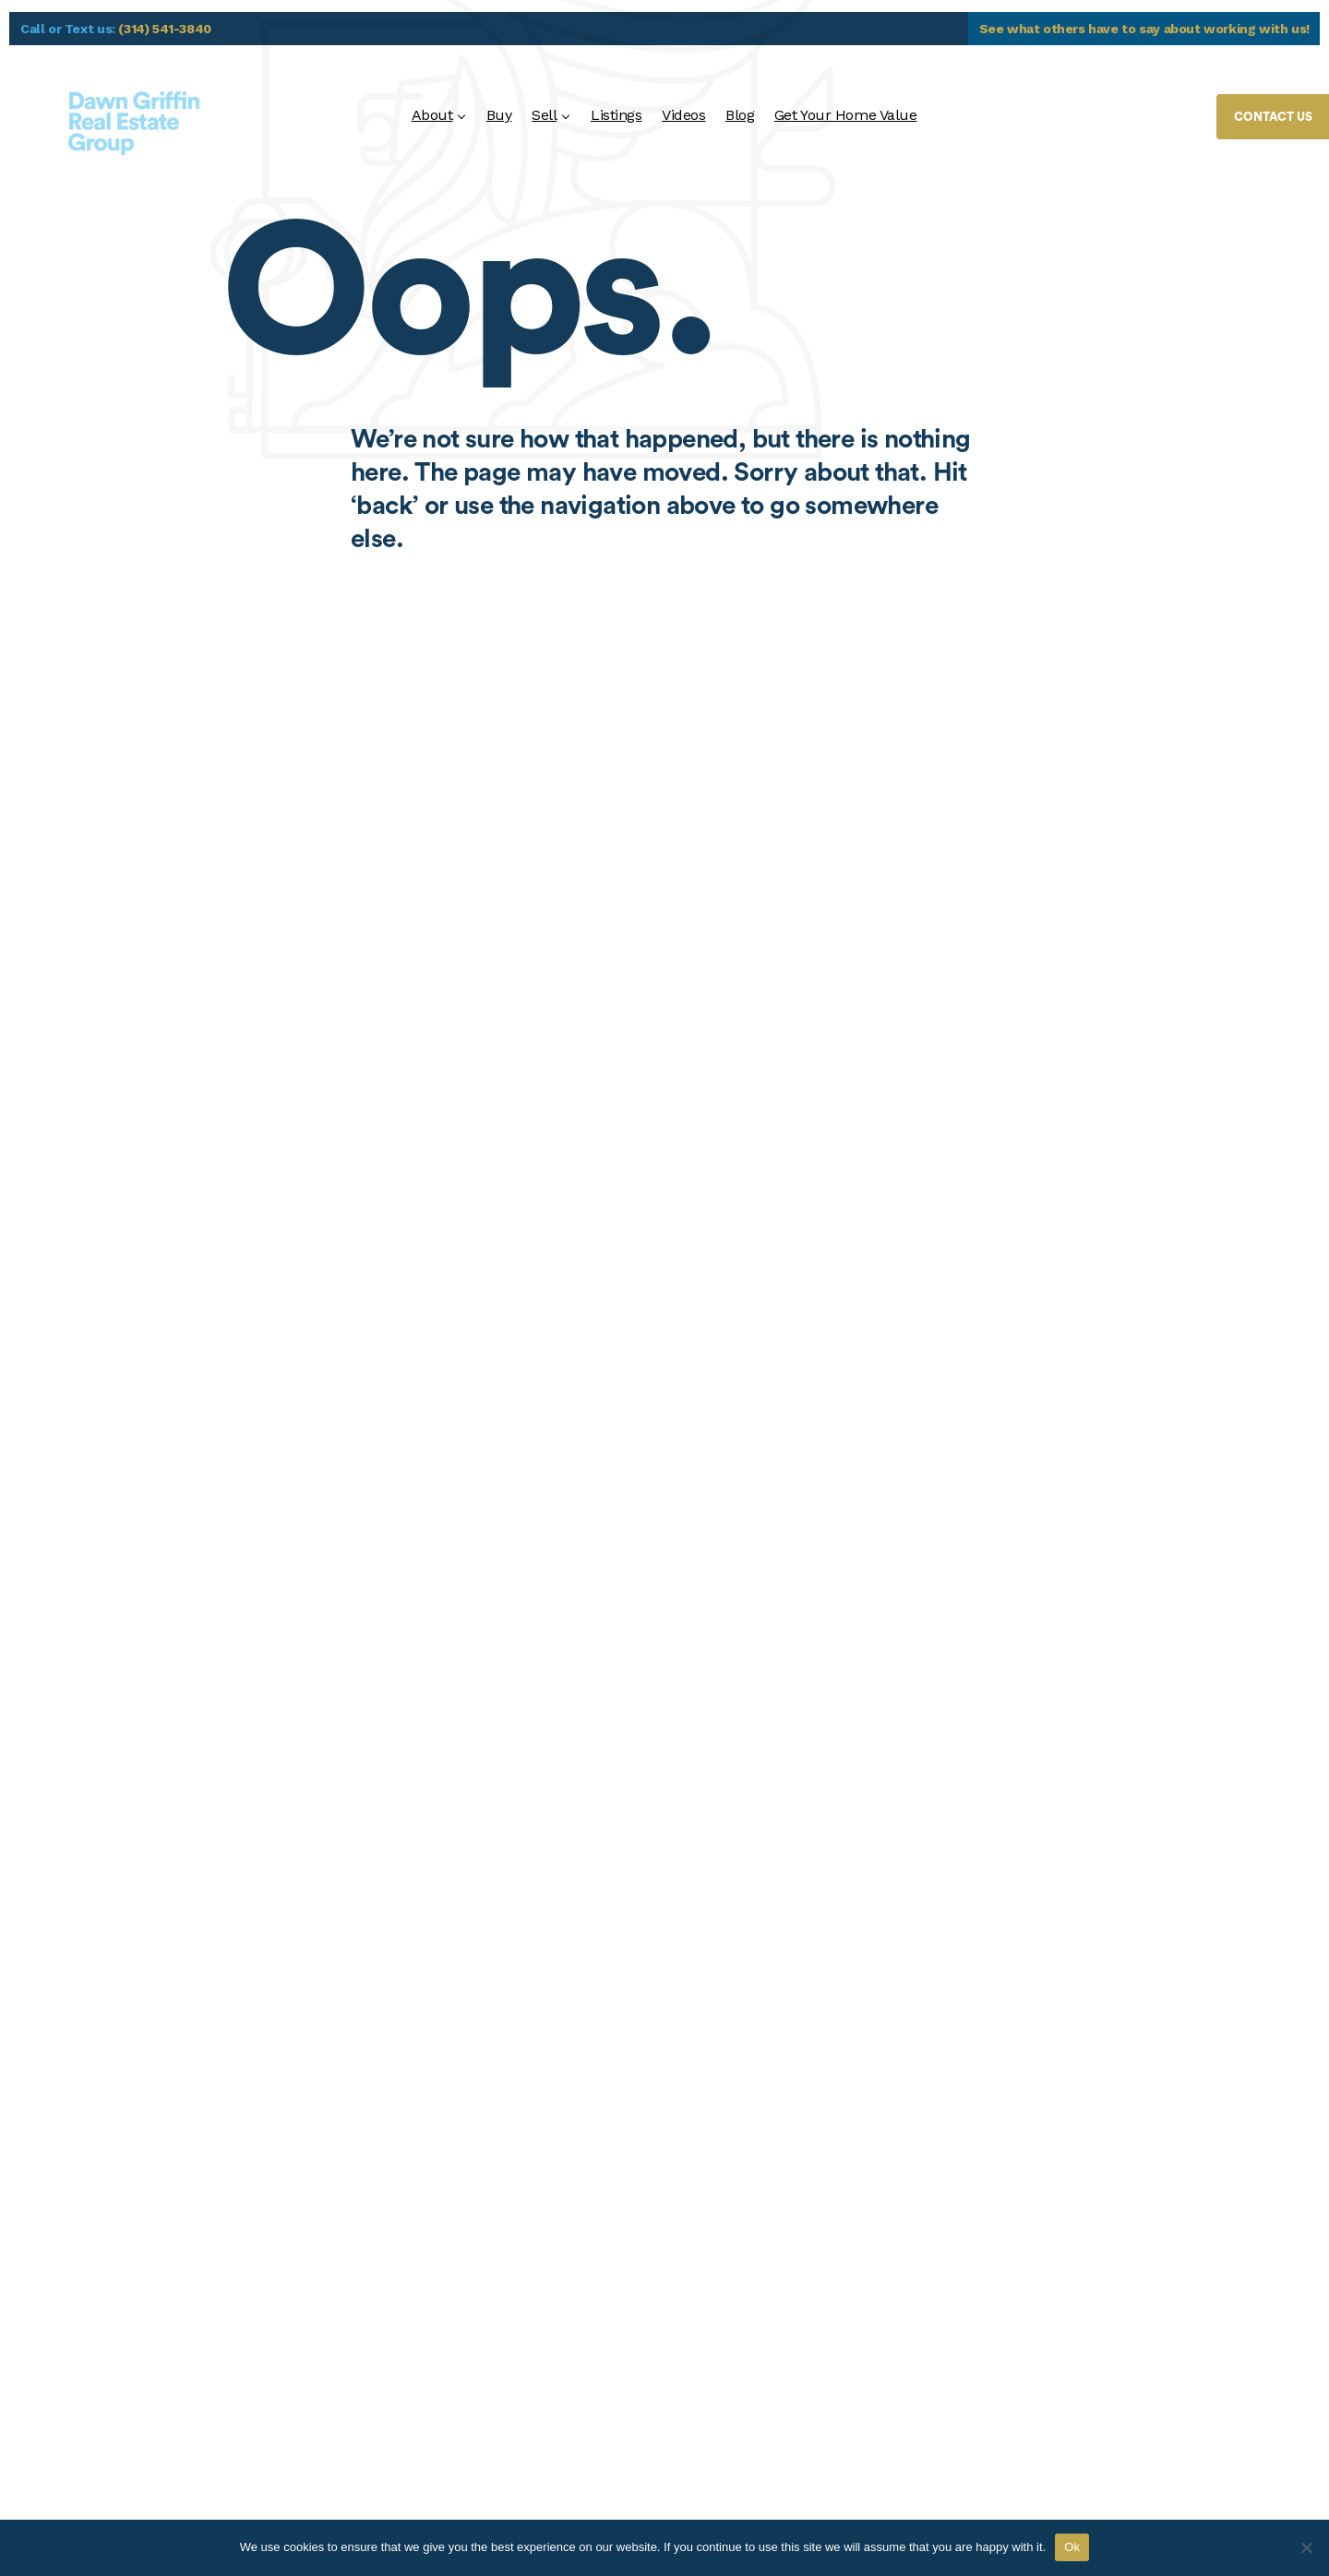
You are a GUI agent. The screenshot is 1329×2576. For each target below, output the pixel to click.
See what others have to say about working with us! (1145, 28)
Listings (616, 115)
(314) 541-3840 (164, 28)
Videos (683, 115)
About (432, 115)
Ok (1072, 2547)
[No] (1306, 2547)
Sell (544, 115)
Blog (739, 115)
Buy (499, 115)
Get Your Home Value (845, 115)
